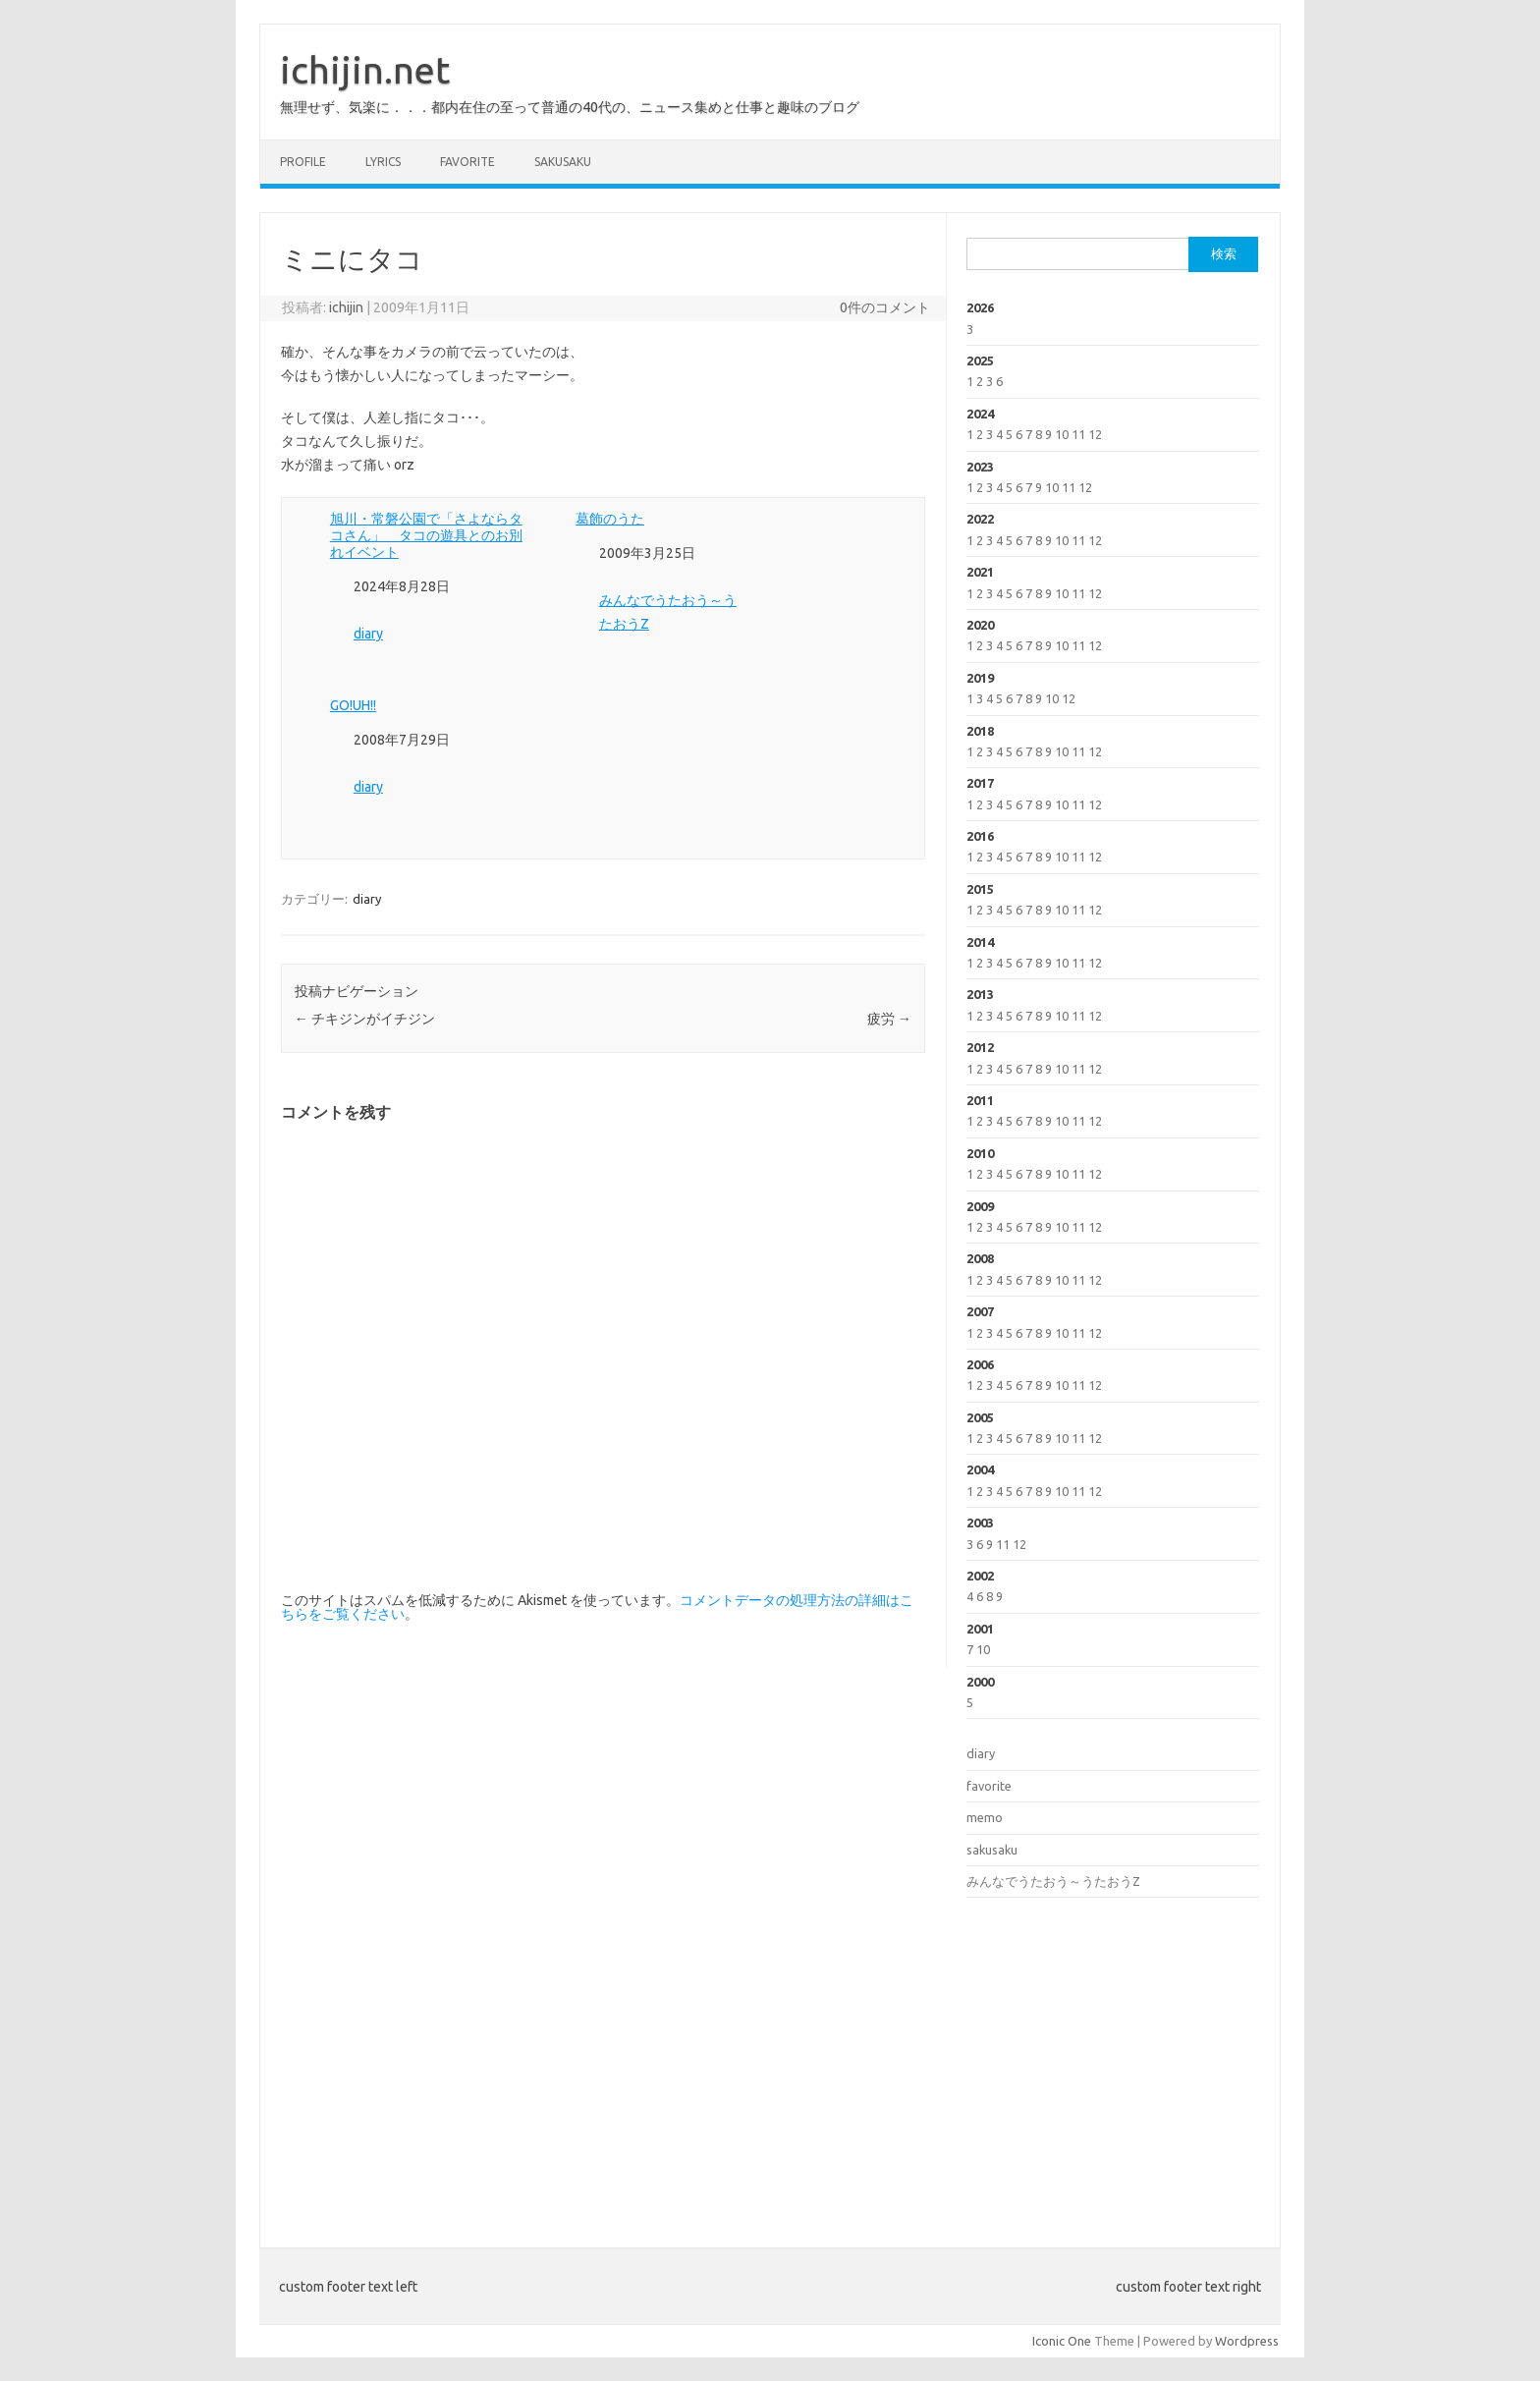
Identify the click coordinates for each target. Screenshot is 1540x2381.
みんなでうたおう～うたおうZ (1053, 1881)
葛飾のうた (610, 518)
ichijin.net (365, 69)
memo (984, 1817)
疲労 (889, 1018)
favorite (467, 161)
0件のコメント (885, 307)
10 (1062, 434)
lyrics (383, 161)
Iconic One (1061, 2341)
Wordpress (1247, 2341)
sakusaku (562, 161)
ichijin (346, 307)
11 (1078, 434)
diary (368, 633)
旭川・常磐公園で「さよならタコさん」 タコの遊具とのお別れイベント (426, 535)
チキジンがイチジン (365, 1018)
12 (1095, 434)
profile (303, 161)
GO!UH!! (353, 705)
